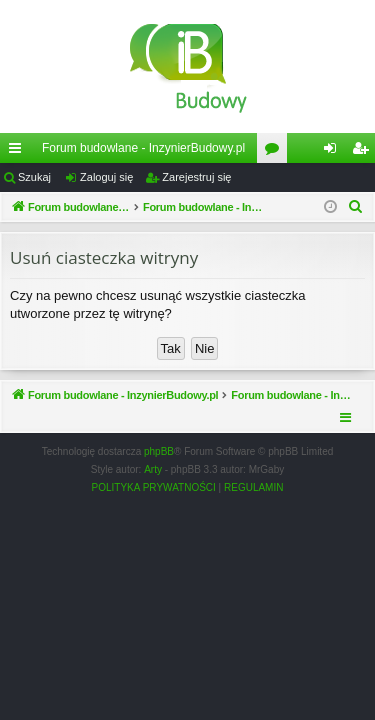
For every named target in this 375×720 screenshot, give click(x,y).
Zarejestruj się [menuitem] (364, 152)
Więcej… (19, 152)
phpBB (159, 451)
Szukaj (34, 177)
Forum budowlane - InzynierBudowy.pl (143, 148)
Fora (276, 152)
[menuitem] (356, 207)
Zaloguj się (106, 177)
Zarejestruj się (196, 177)
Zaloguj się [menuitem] (334, 152)
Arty (153, 469)
